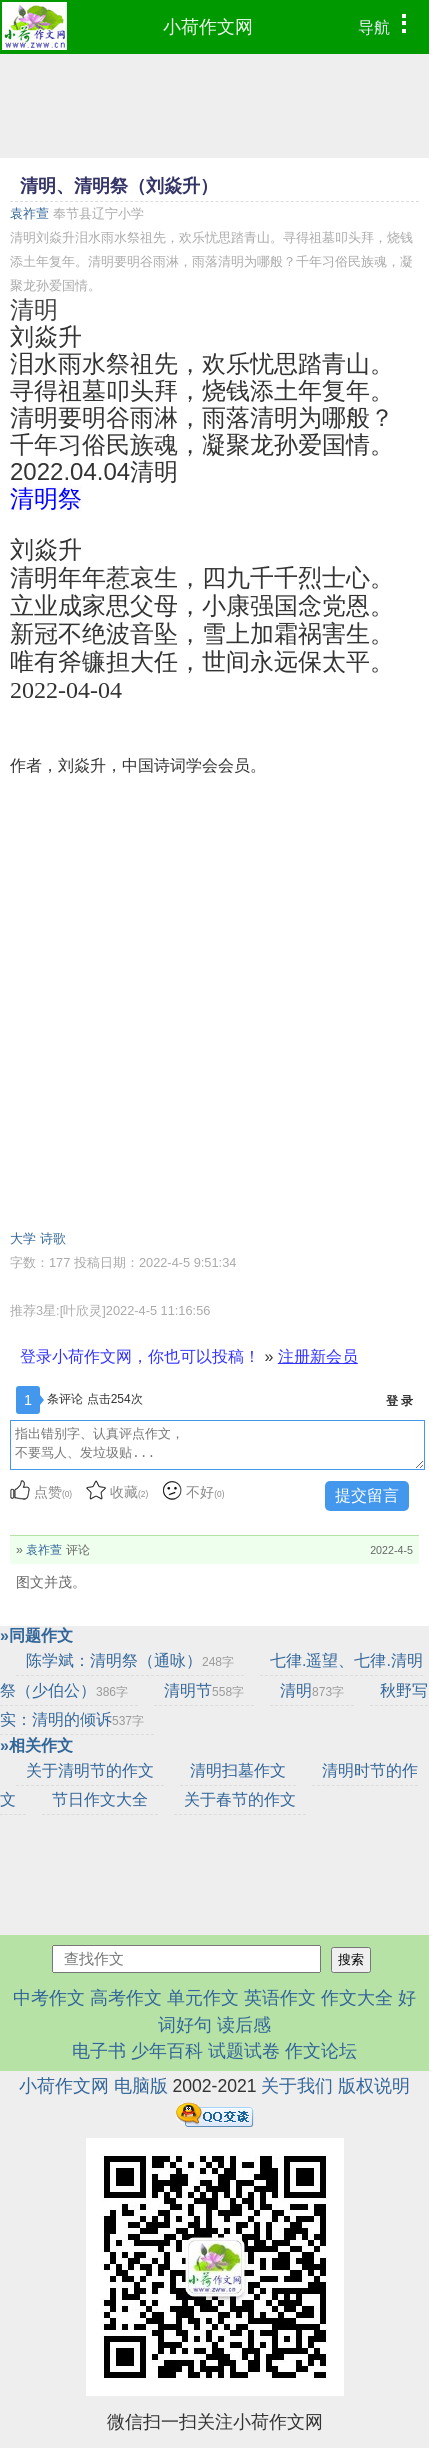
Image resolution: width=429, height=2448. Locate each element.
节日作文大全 (100, 1799)
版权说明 (374, 2086)
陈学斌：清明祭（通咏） (130, 1660)
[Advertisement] (214, 1002)
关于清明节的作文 (90, 1770)
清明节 (204, 1690)
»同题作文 (36, 1635)
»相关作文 (36, 1745)
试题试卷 (244, 2051)
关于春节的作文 (240, 1799)
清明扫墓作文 (238, 1770)
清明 (312, 1690)
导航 (387, 25)
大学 (23, 1238)
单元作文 (203, 1998)
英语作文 (280, 1998)
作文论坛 (321, 2051)
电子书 (101, 2051)
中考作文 (49, 1998)
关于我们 (297, 2086)
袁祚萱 (29, 213)
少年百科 (167, 2051)
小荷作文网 (208, 27)
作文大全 (357, 1998)
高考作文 (126, 1998)
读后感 (244, 2025)
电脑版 (141, 2086)
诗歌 (53, 1238)
